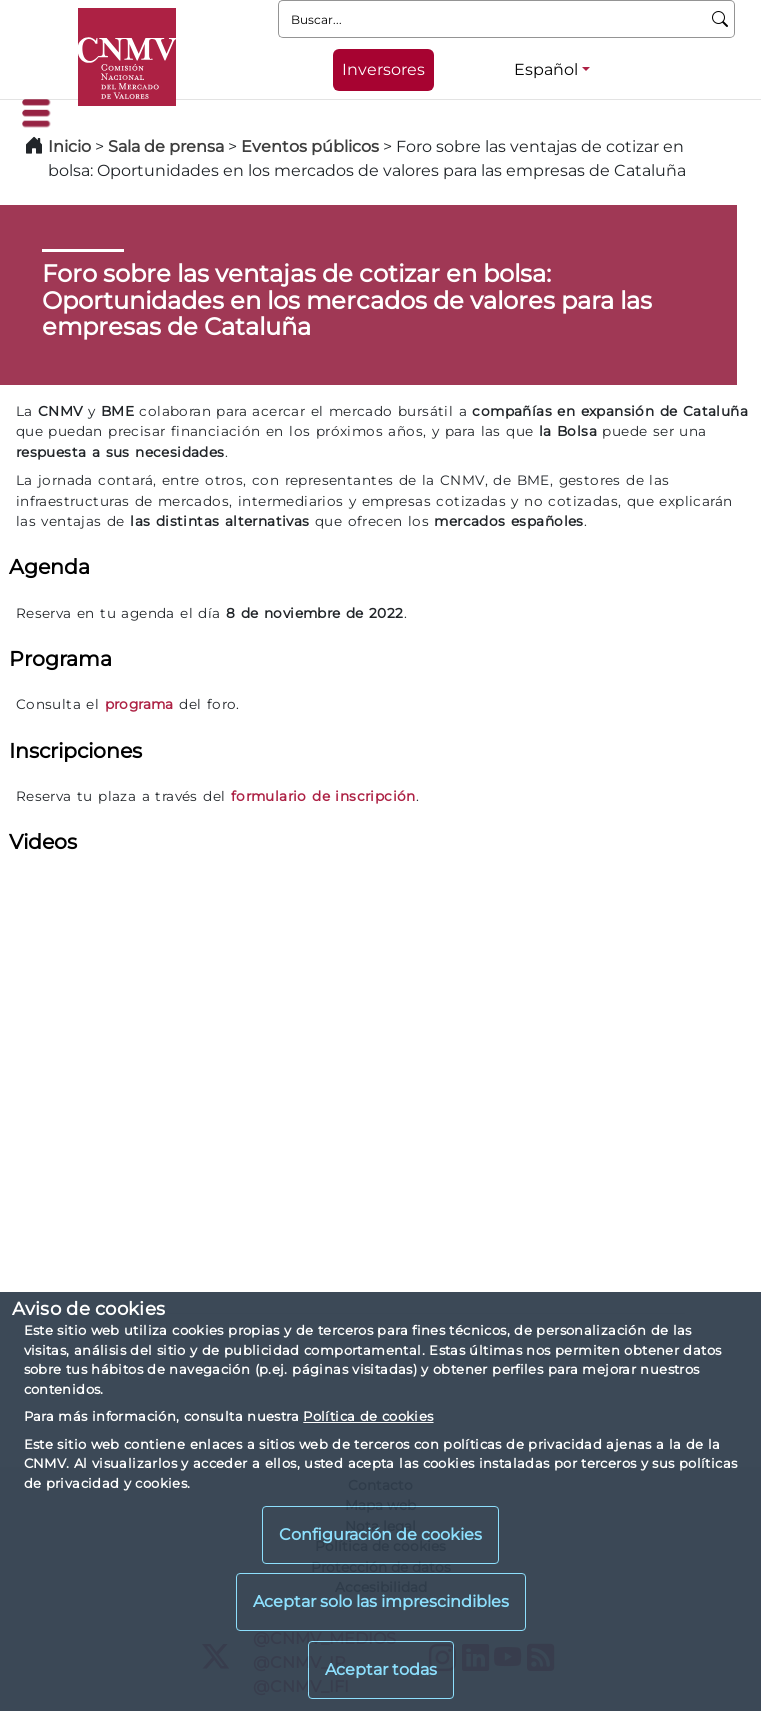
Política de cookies (368, 1416)
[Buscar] (720, 19)
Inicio (69, 146)
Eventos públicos (312, 146)
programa (139, 704)
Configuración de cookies (380, 1534)
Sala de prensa (168, 146)
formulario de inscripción (323, 796)
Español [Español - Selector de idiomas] (546, 69)
